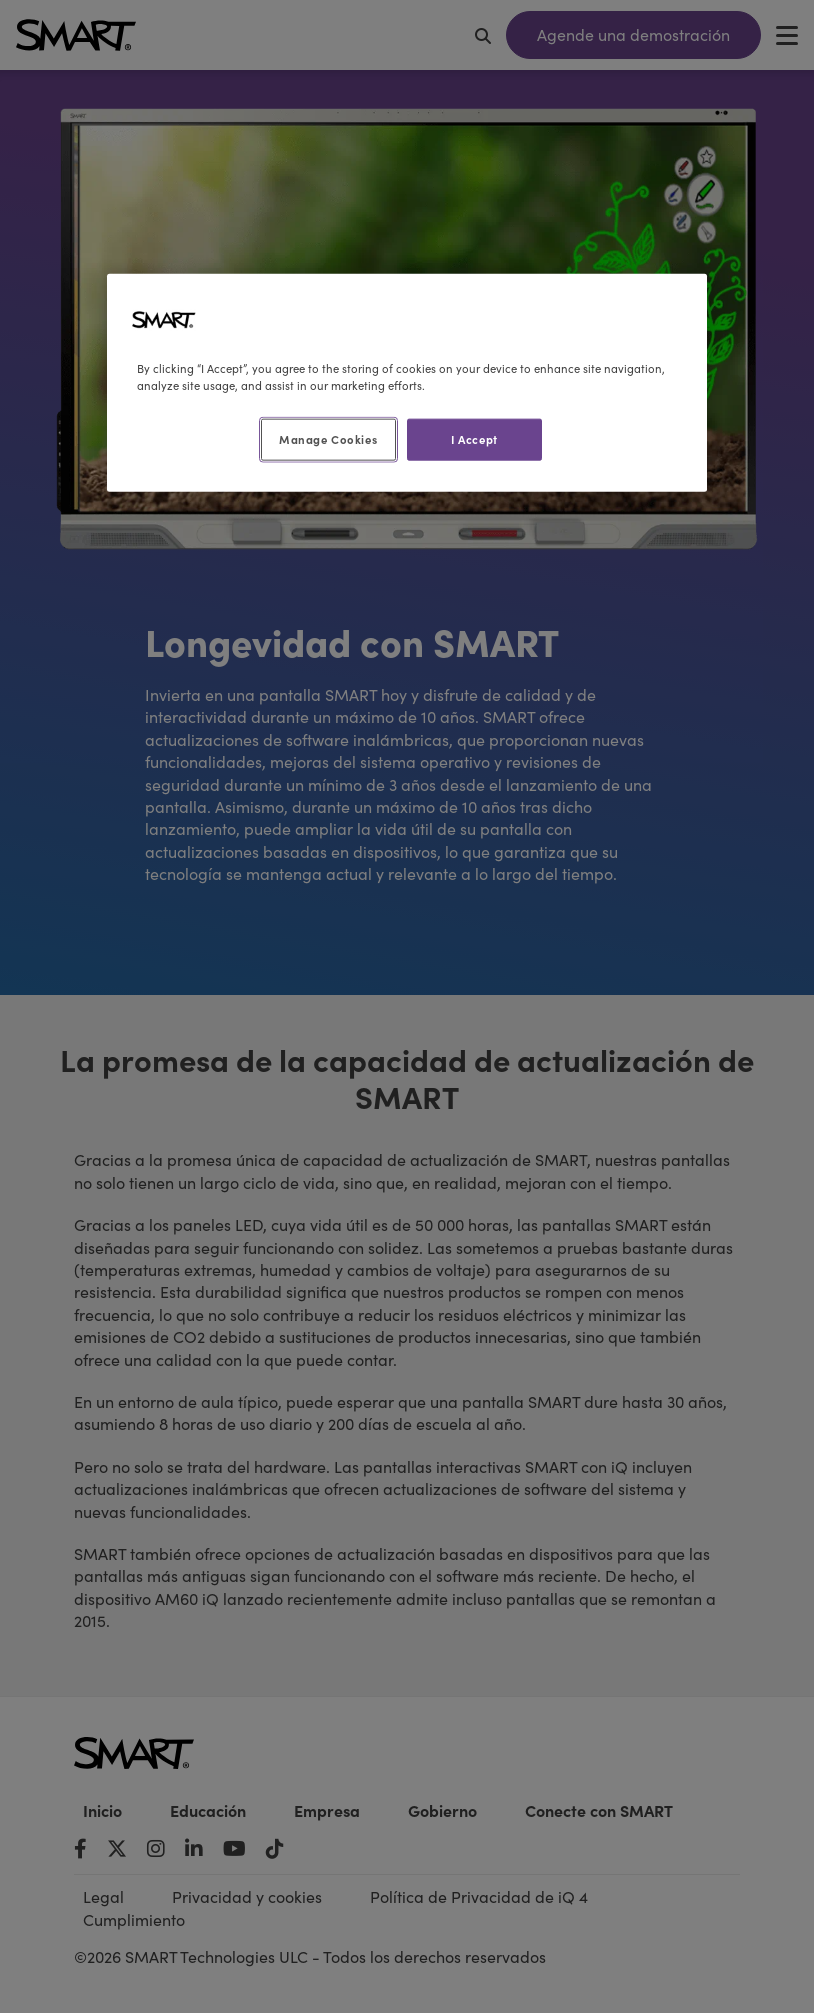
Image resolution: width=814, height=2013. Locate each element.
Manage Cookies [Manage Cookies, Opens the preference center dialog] (328, 439)
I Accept (474, 439)
